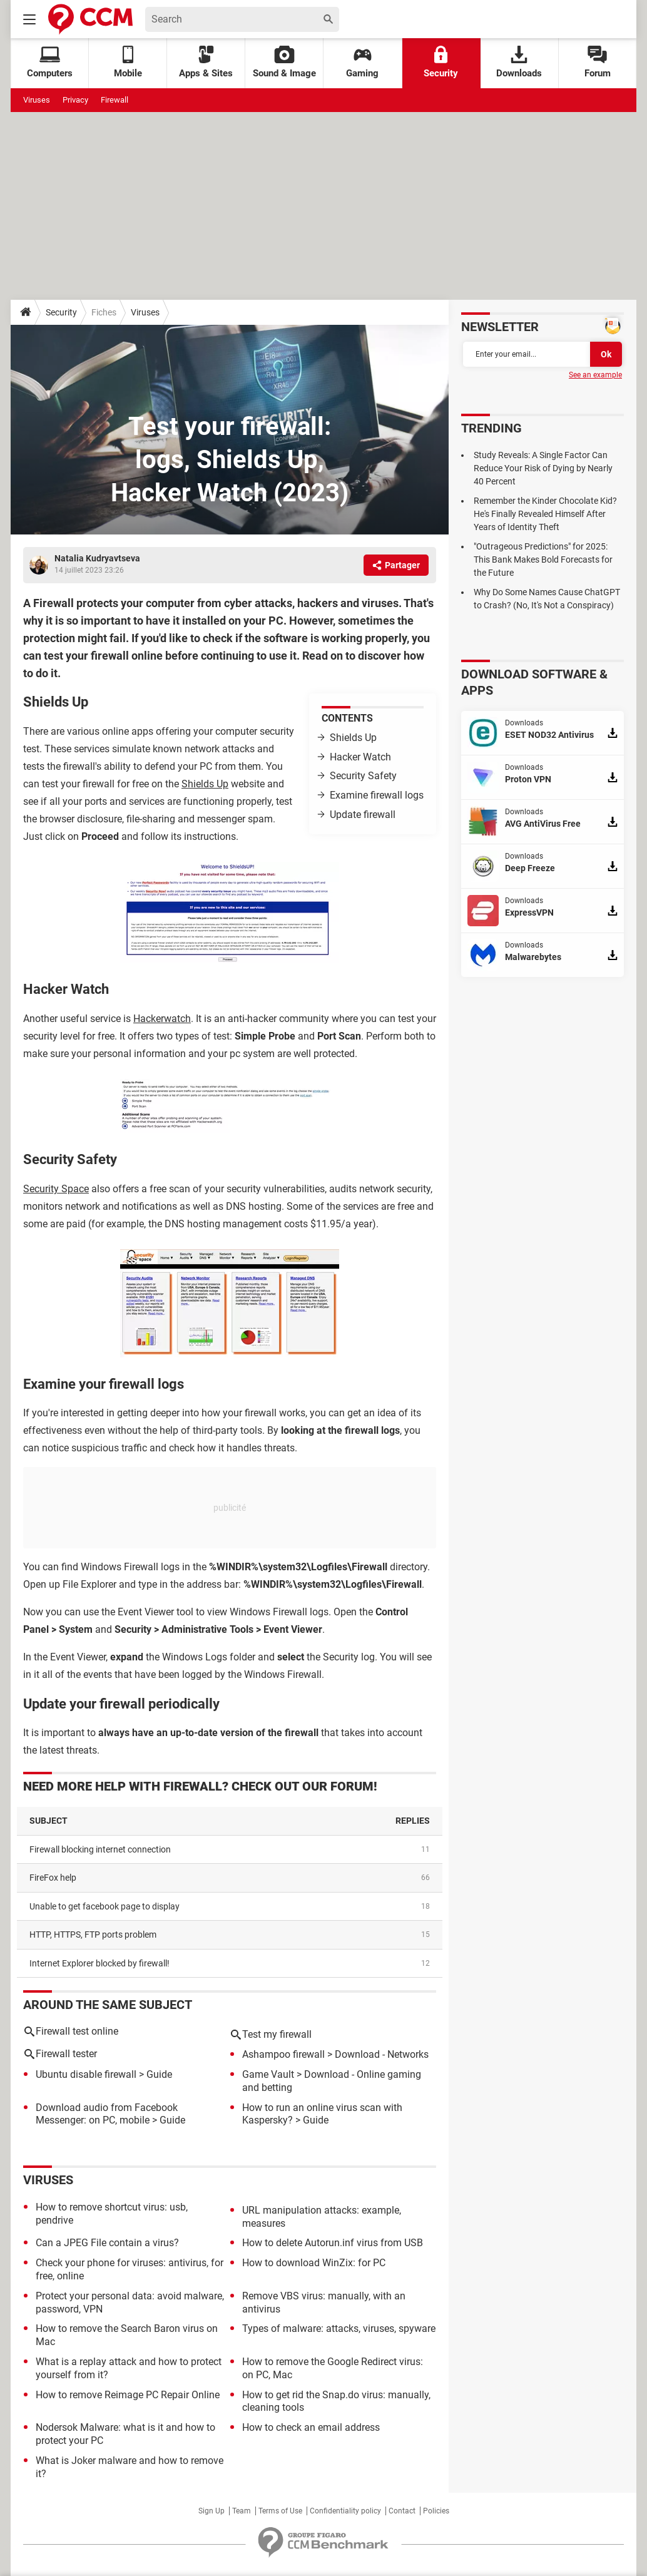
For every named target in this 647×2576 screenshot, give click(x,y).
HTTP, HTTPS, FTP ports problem (92, 1934)
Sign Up (211, 2511)
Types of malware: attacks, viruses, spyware (339, 2328)
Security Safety (363, 776)
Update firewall (362, 814)
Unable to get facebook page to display (104, 1906)
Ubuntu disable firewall (86, 2074)
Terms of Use (280, 2511)
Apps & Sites (206, 62)
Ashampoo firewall (283, 2054)
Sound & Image (284, 62)
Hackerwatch (162, 1019)
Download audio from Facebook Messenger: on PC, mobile (107, 2114)
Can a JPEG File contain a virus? (107, 2243)
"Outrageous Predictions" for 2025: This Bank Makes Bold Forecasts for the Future (543, 559)
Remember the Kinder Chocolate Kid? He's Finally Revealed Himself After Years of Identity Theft (545, 514)
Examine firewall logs (377, 795)
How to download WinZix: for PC (313, 2263)
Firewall (114, 100)
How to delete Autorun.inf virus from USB (332, 2243)
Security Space (56, 1189)
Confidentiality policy (345, 2511)
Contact (402, 2511)
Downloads (519, 62)
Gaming (362, 62)
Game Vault (268, 2074)
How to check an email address (311, 2427)
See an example (595, 375)
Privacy (75, 100)
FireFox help (52, 1878)
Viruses (36, 100)
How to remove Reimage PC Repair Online (128, 2395)
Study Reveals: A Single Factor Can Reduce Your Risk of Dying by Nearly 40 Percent (543, 468)
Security (441, 62)
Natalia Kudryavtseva (97, 558)
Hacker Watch (360, 757)
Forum (597, 62)
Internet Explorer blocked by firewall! (99, 1963)
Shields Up (353, 738)
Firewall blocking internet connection (100, 1849)
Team (241, 2511)
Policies (436, 2511)
